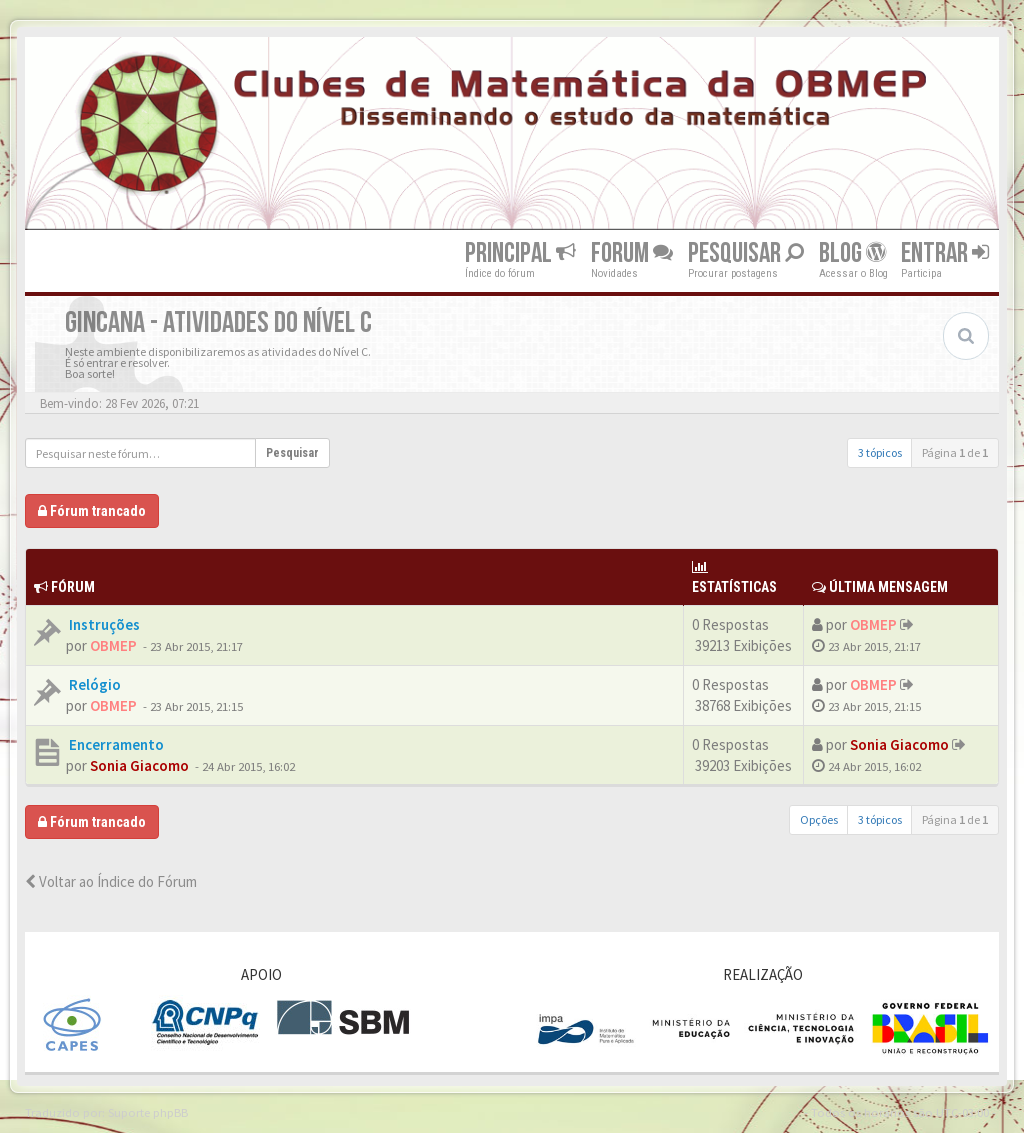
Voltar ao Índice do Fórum (111, 881)
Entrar (945, 253)
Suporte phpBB (148, 1112)
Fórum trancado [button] (92, 511)
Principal (520, 253)
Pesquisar (746, 253)
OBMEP (113, 645)
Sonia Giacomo (139, 765)
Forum (632, 253)
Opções (819, 819)
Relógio (93, 684)
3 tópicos (880, 452)
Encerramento (115, 744)
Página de (955, 452)
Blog (852, 253)
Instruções (103, 624)
